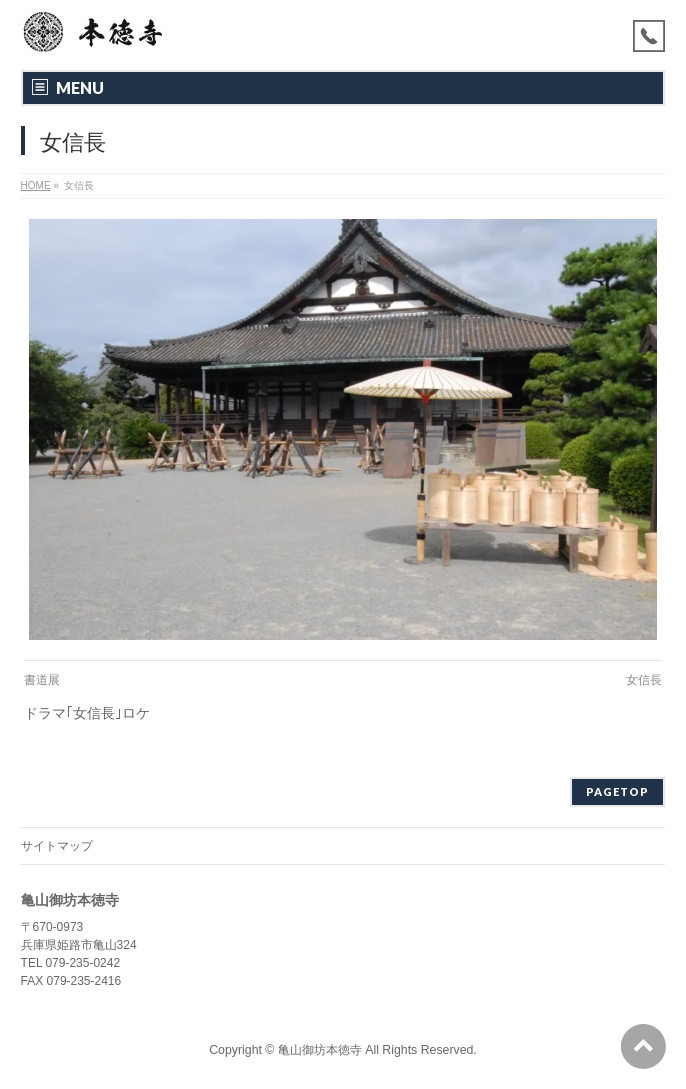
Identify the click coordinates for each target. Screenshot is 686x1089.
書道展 (42, 680)
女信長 (644, 680)
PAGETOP (617, 791)
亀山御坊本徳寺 (320, 1050)
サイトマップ (57, 846)
